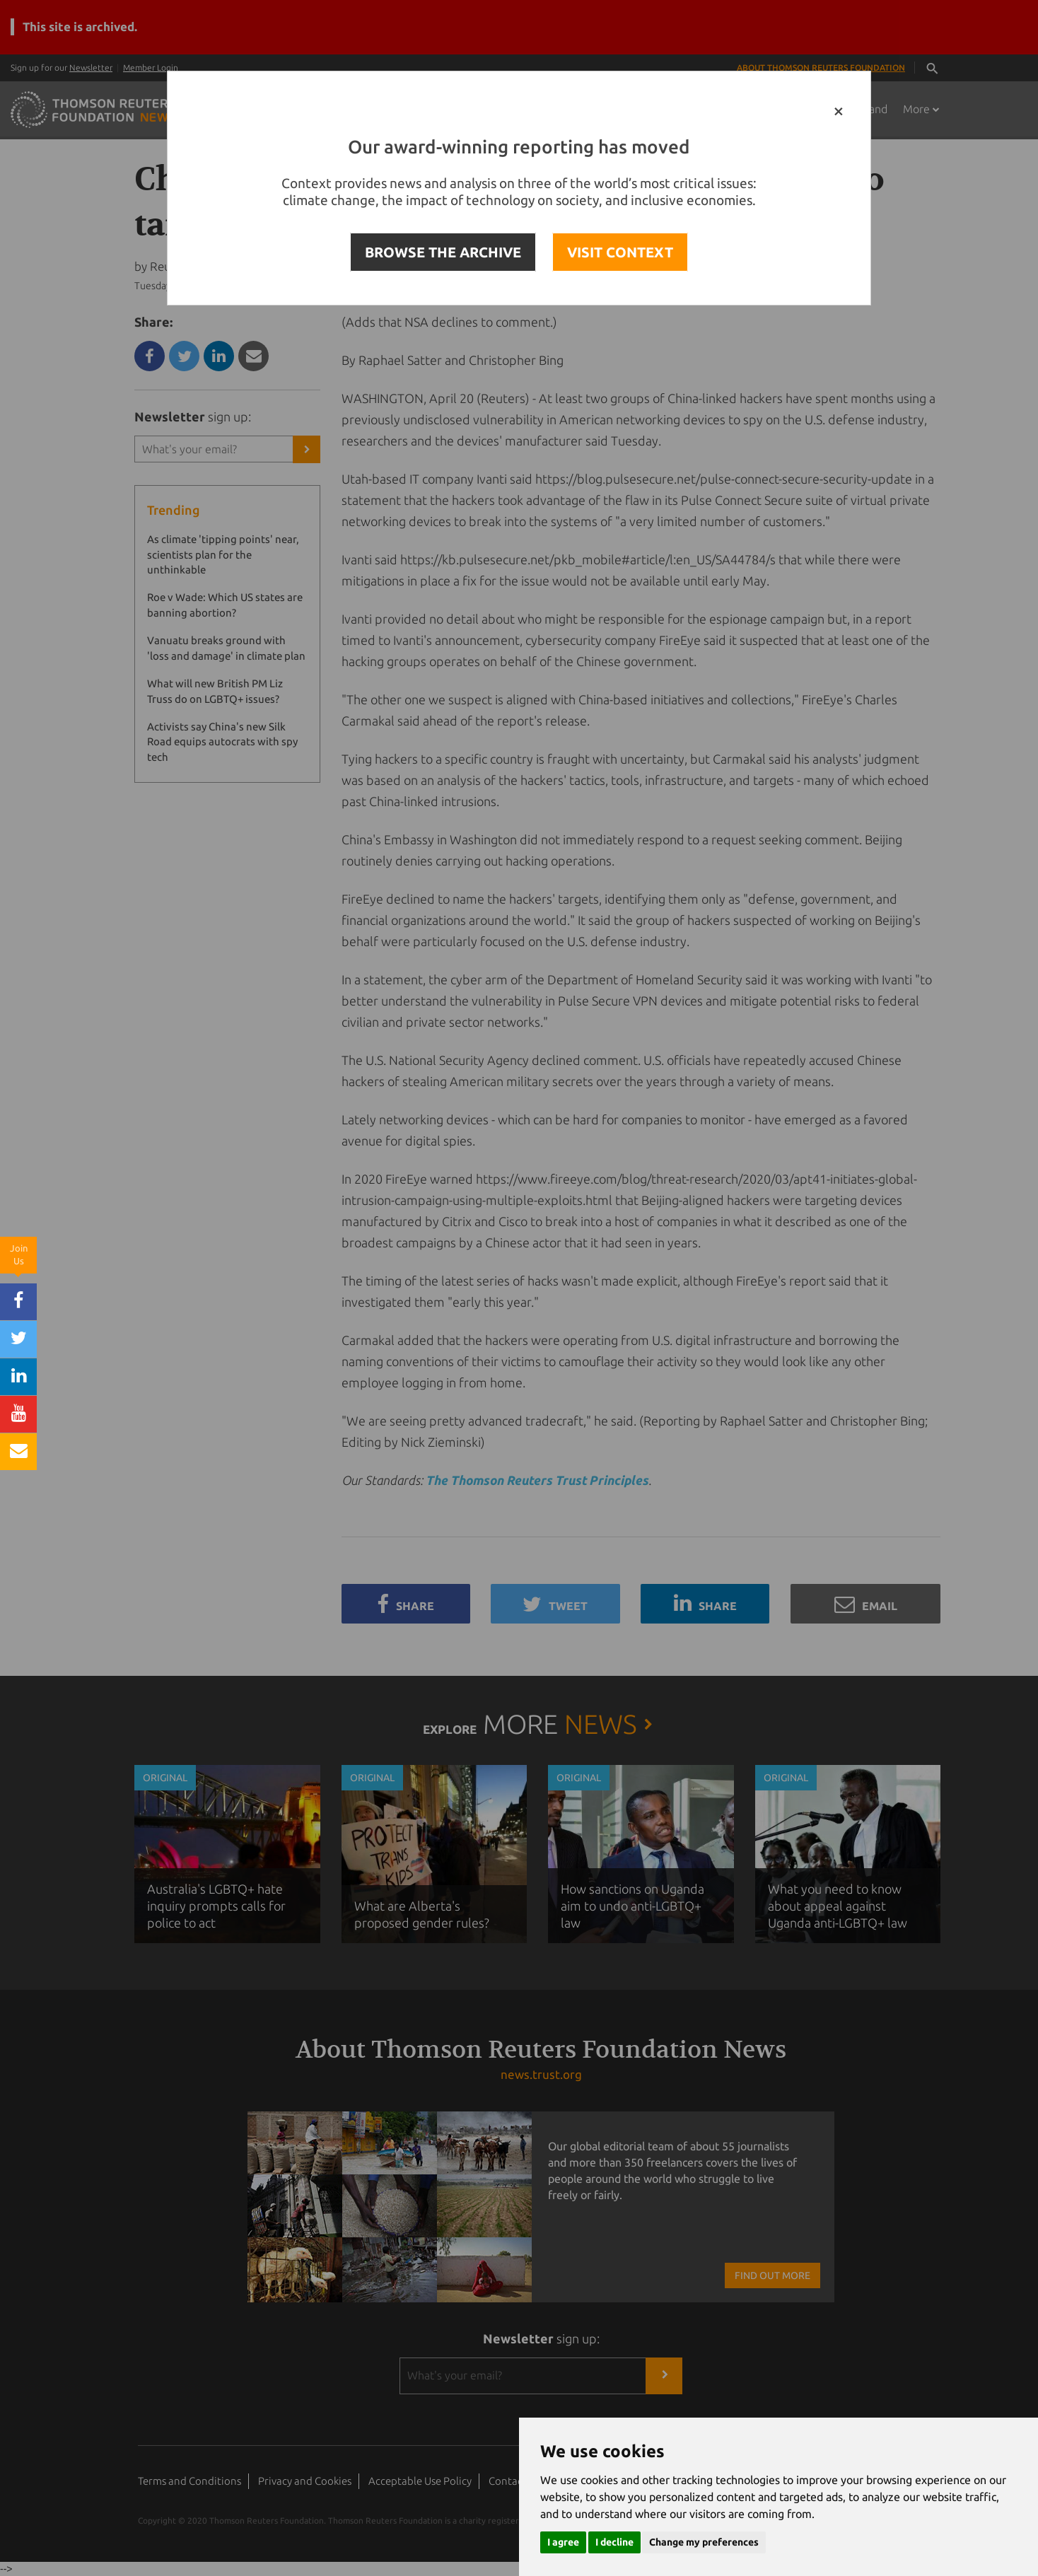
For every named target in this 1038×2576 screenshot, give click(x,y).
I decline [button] (614, 2542)
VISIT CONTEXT (620, 252)
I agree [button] (563, 2542)
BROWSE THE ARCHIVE (443, 252)
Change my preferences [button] (704, 2542)
